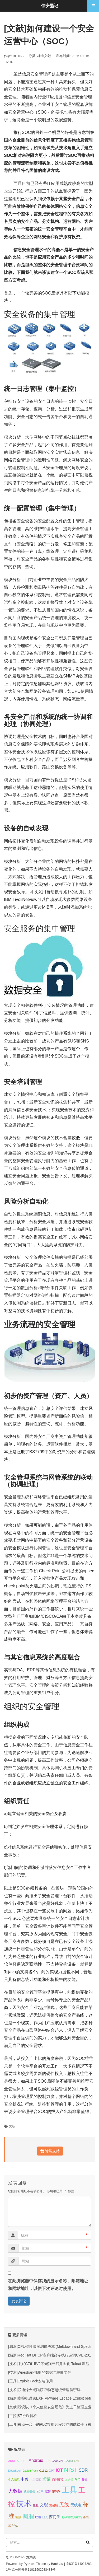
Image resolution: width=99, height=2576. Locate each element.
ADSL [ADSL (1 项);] (12, 2460)
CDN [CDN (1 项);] (47, 2460)
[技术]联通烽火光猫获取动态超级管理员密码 (44, 2390)
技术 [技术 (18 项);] (23, 2503)
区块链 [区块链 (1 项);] (69, 2479)
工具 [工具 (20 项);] (69, 2489)
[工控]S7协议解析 (22, 2416)
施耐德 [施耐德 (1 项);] (53, 2505)
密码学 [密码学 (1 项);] (56, 2491)
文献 (12, 2126)
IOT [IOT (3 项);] (59, 2470)
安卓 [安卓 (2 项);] (40, 2491)
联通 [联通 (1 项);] (38, 2517)
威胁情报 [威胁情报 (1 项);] (29, 2491)
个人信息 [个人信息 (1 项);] (14, 2479)
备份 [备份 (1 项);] (84, 2479)
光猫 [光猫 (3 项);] (46, 2478)
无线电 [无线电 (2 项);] (76, 2505)
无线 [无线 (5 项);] (64, 2504)
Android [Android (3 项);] (36, 2460)
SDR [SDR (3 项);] (83, 2470)
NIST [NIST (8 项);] (70, 2469)
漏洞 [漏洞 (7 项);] (28, 2516)
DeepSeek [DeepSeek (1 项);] (14, 2470)
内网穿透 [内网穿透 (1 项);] (58, 2479)
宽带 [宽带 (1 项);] (48, 2491)
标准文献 (44, 56)
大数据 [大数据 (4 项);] (15, 2491)
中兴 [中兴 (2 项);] (24, 2479)
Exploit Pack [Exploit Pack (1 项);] (30, 2470)
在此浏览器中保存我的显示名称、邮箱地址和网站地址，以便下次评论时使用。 (48, 2285)
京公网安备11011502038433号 (33, 2570)
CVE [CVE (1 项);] (77, 2460)
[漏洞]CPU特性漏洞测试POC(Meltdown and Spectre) (51, 2346)
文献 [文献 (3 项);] (44, 2504)
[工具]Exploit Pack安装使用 (30, 2381)
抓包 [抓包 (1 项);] (36, 2505)
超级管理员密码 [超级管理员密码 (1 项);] (72, 2517)
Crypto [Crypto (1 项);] (69, 2460)
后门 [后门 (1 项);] (78, 2479)
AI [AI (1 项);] (18, 2460)
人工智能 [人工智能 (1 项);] (35, 2479)
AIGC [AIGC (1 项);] (24, 2460)
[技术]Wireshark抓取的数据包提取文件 (39, 2372)
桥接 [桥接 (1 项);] (18, 2517)
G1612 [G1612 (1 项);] (43, 2470)
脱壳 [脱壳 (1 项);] (45, 2517)
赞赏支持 (50, 2151)
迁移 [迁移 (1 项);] (15, 2525)
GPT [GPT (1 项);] (52, 2470)
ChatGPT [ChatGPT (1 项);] (57, 2460)
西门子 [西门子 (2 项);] (54, 2517)
